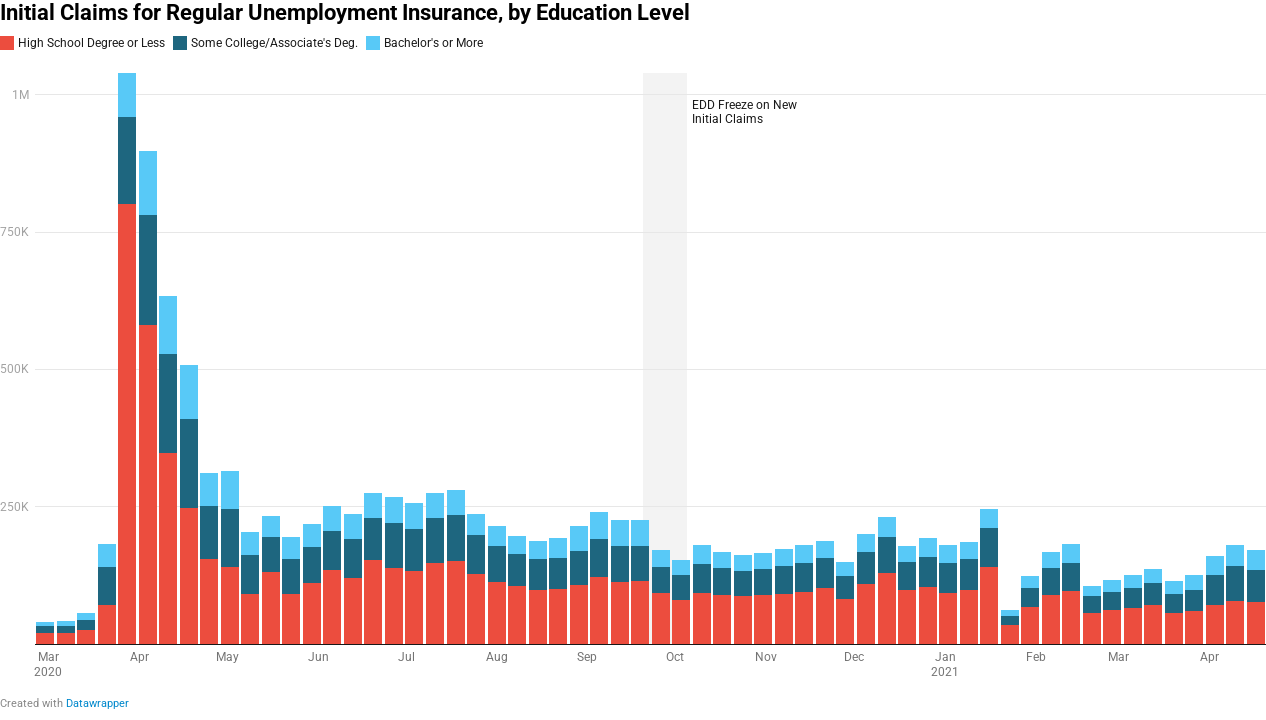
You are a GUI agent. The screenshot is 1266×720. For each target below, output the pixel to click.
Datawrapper (97, 703)
